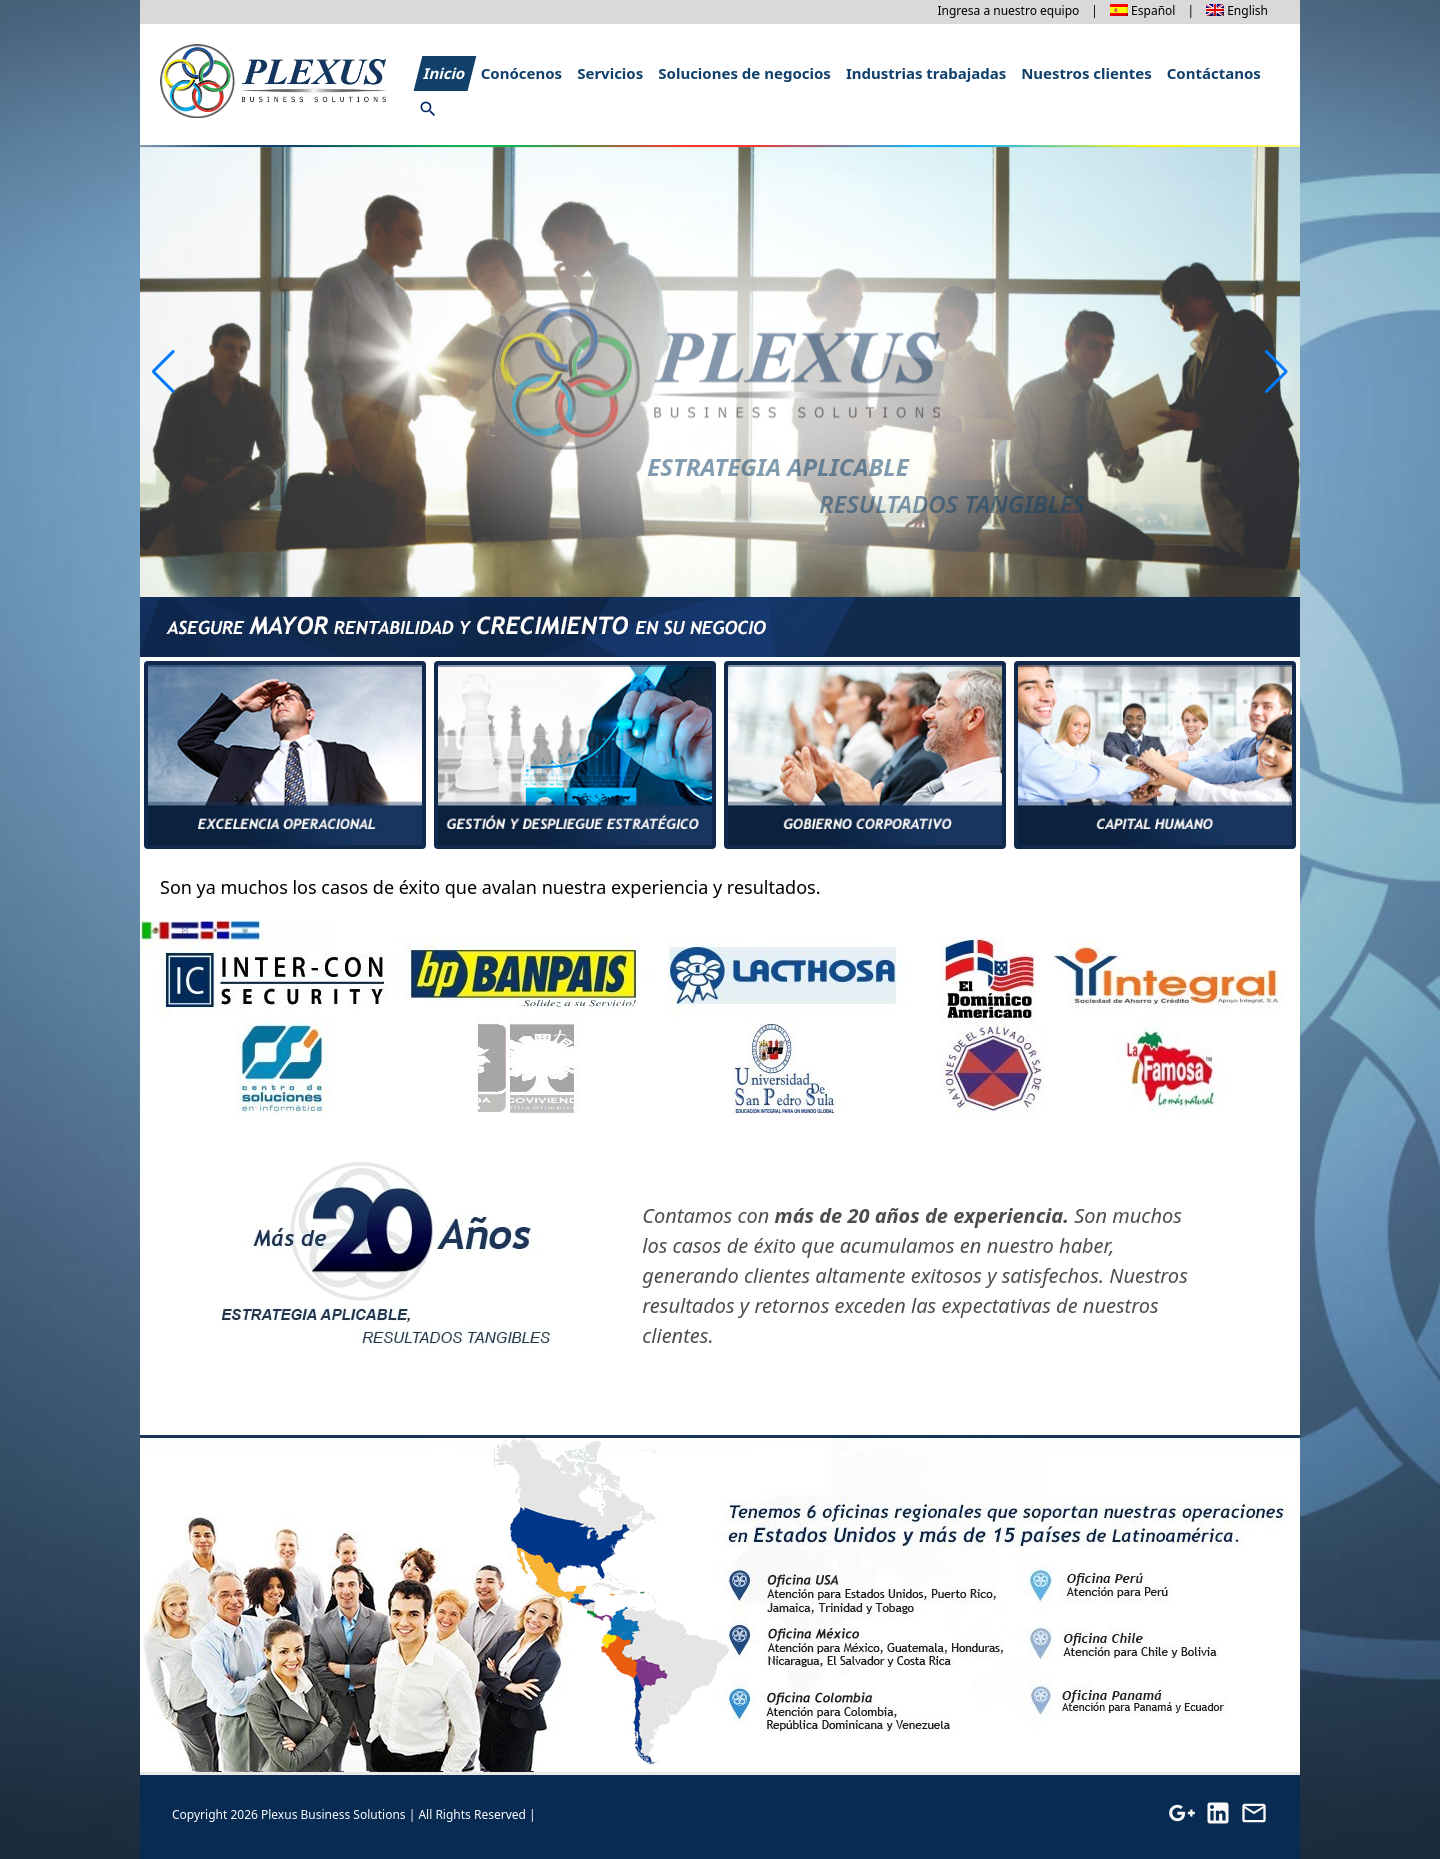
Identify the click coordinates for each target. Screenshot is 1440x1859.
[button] (1276, 372)
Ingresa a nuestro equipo (1008, 10)
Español (1153, 10)
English (1247, 10)
